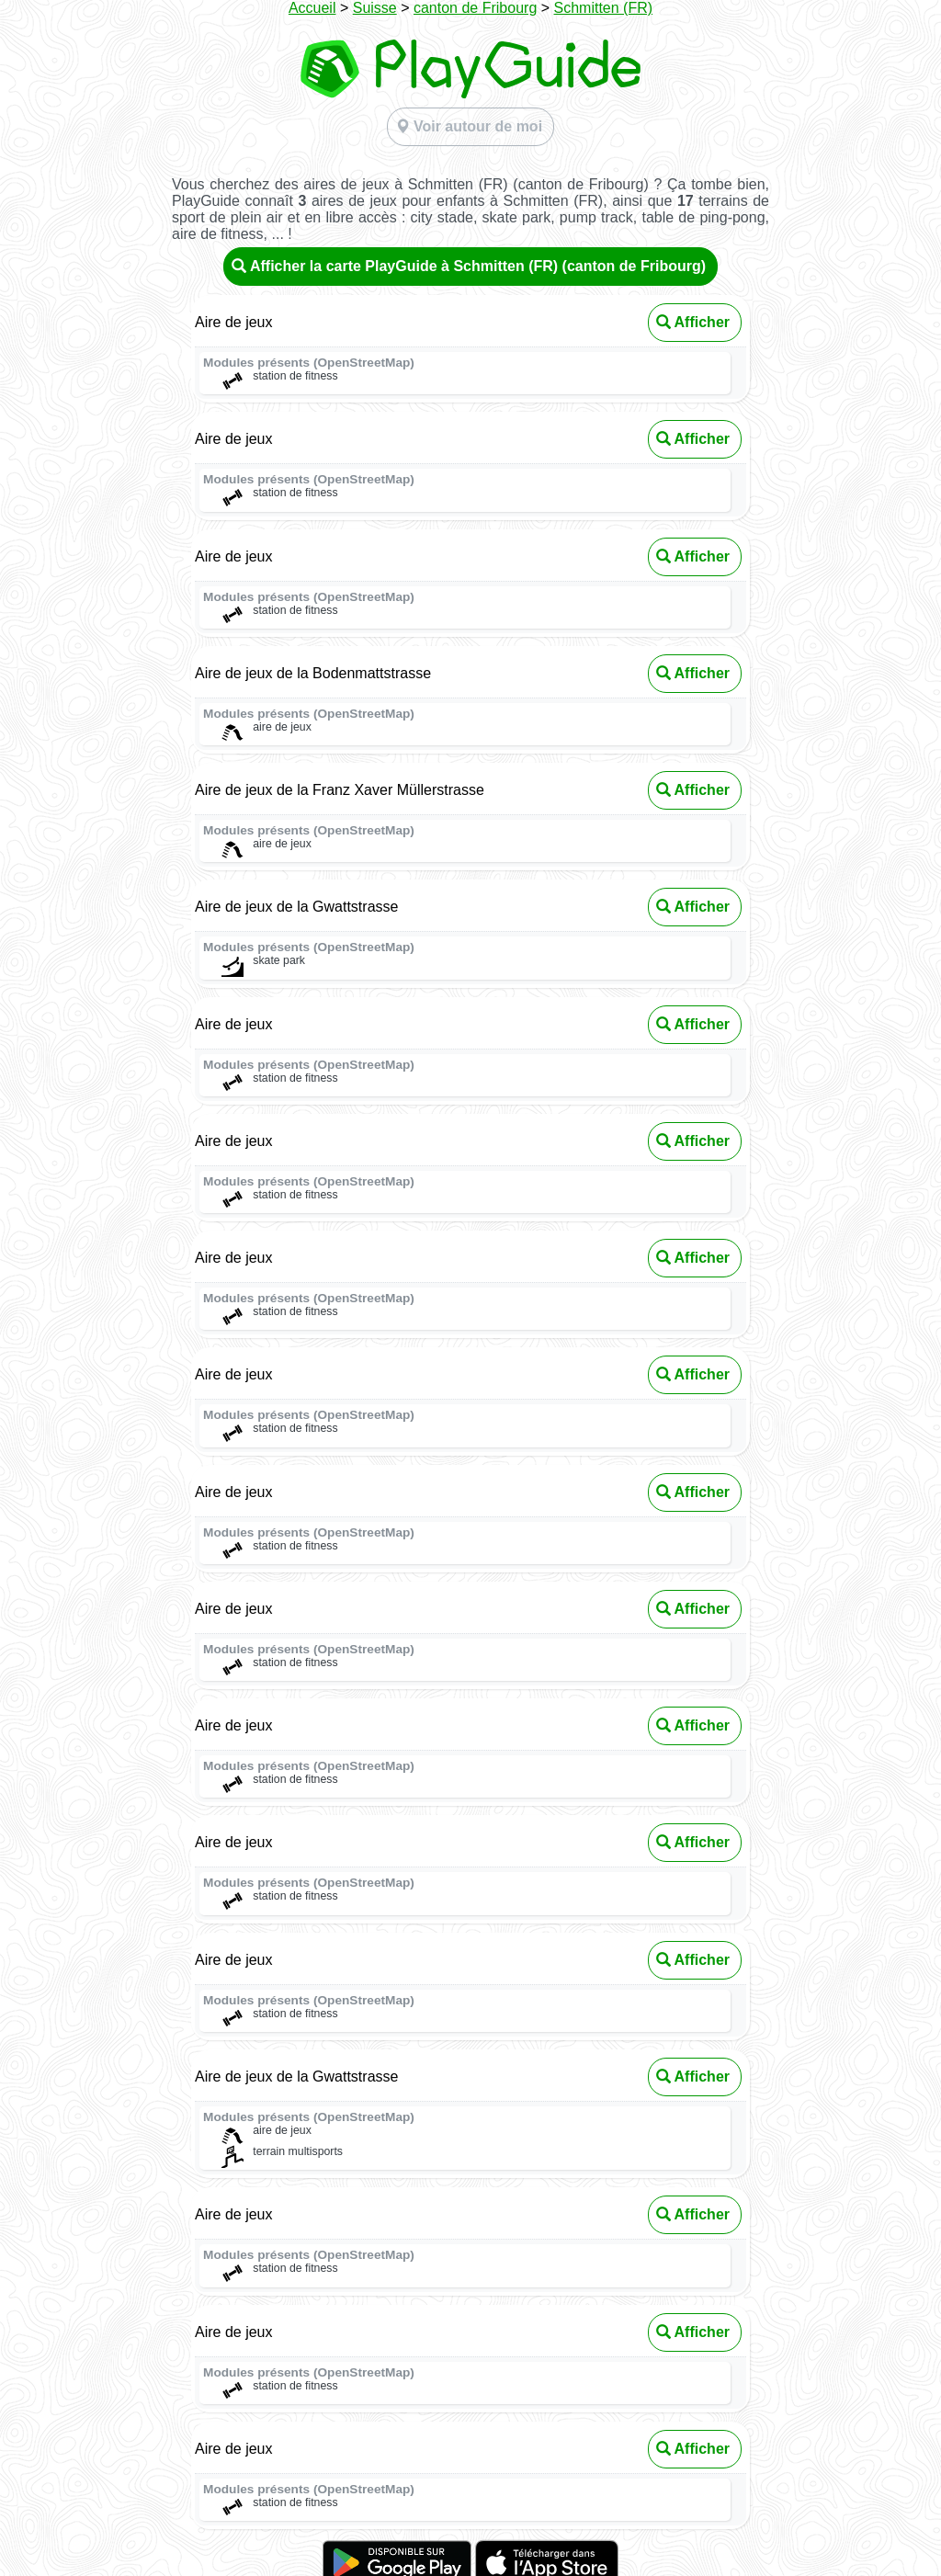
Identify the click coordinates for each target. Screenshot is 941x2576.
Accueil (312, 8)
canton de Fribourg (475, 8)
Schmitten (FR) (603, 8)
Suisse (375, 8)
